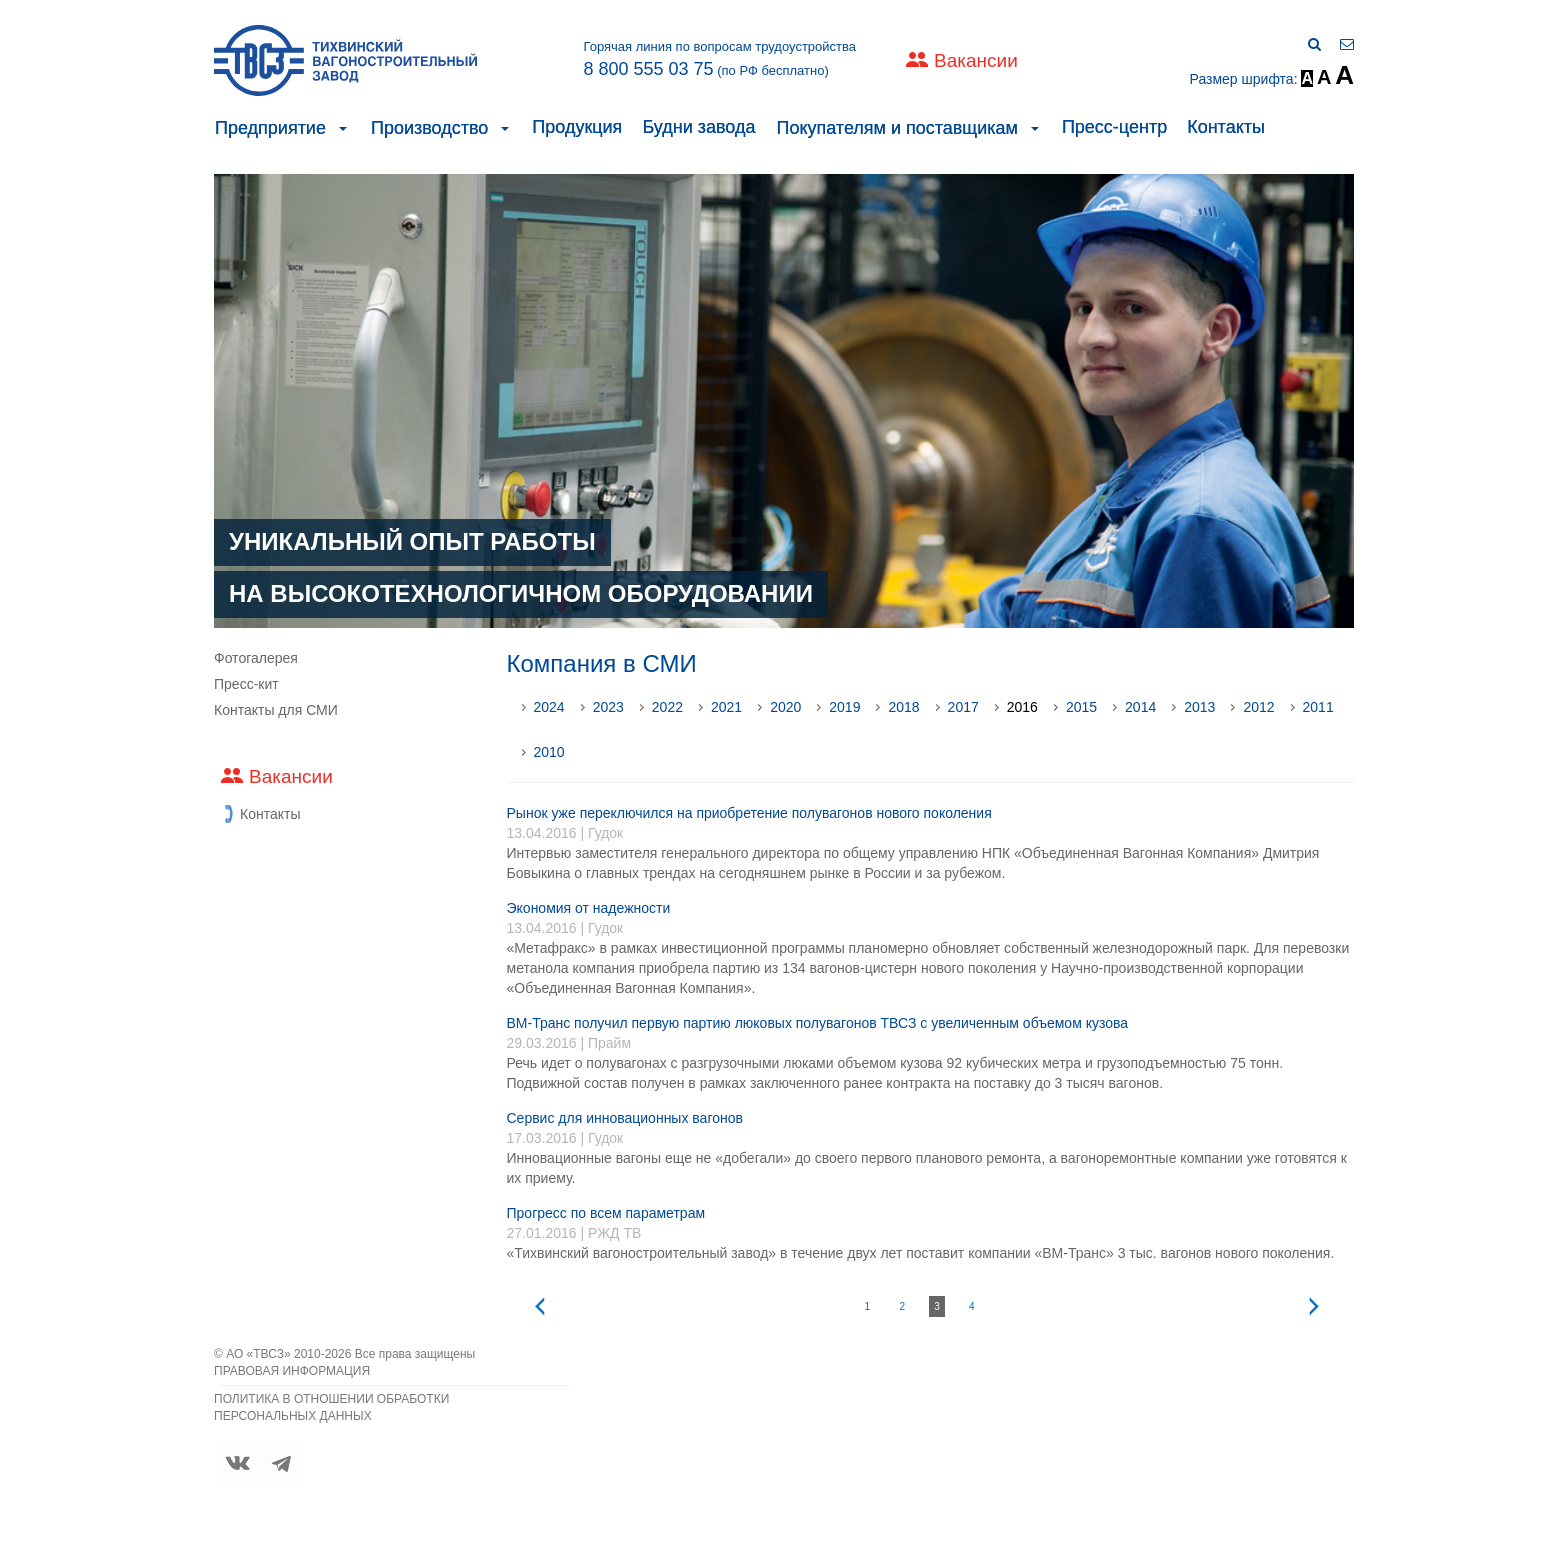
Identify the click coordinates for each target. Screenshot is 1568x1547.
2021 (726, 707)
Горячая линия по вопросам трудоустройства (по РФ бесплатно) (719, 59)
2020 (785, 707)
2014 (1140, 707)
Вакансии (976, 60)
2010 (549, 752)
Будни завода (698, 127)
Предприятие (270, 128)
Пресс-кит (246, 684)
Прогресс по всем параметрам (606, 1213)
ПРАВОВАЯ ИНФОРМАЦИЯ (292, 1371)
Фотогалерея (256, 658)
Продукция (577, 127)
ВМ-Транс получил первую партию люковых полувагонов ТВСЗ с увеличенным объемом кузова (818, 1023)
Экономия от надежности (589, 908)
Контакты (1226, 127)
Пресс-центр (1114, 127)
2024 (549, 707)
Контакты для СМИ (276, 710)
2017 (963, 707)
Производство (429, 128)
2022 (667, 707)
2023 (608, 707)
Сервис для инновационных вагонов (625, 1118)
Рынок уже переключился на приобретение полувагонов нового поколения (749, 813)
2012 (1258, 707)
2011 (1318, 707)
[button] (343, 128)
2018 (903, 707)
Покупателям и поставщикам (896, 128)
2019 (844, 707)
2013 (1199, 707)
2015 (1081, 707)
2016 (1022, 707)
